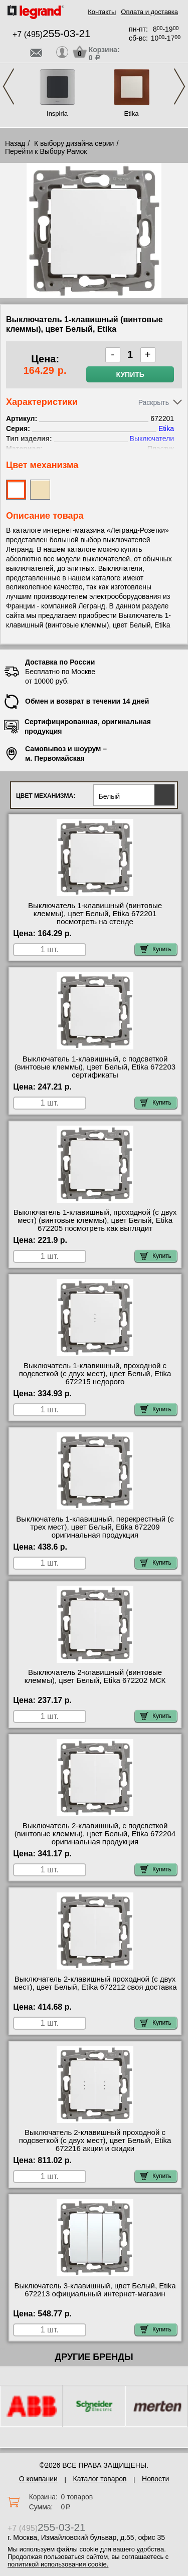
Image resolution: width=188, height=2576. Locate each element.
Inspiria (57, 113)
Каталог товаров (100, 2479)
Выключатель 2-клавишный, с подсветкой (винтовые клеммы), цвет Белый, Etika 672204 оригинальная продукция (95, 1834)
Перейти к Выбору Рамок (46, 151)
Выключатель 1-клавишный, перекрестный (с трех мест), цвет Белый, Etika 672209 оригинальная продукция (95, 1527)
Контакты (102, 12)
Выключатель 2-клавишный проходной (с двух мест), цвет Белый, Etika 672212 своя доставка (94, 1983)
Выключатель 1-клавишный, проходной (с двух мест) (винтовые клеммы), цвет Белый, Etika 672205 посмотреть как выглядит (95, 1220)
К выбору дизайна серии (74, 143)
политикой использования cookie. (58, 2564)
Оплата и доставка (149, 12)
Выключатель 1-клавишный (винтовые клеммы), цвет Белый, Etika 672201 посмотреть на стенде (95, 914)
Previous (9, 86)
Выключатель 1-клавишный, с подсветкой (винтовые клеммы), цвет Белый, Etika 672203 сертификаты (95, 1067)
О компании (38, 2479)
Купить (130, 374)
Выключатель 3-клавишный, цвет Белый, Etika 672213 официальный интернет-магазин (94, 2290)
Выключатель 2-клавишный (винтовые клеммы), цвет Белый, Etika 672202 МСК (95, 1676)
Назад (15, 143)
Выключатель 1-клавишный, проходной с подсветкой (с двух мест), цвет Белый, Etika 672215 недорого (95, 1374)
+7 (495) (52, 34)
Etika (131, 113)
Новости (155, 2479)
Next (179, 86)
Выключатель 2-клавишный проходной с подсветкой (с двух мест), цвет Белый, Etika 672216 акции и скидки (95, 2140)
